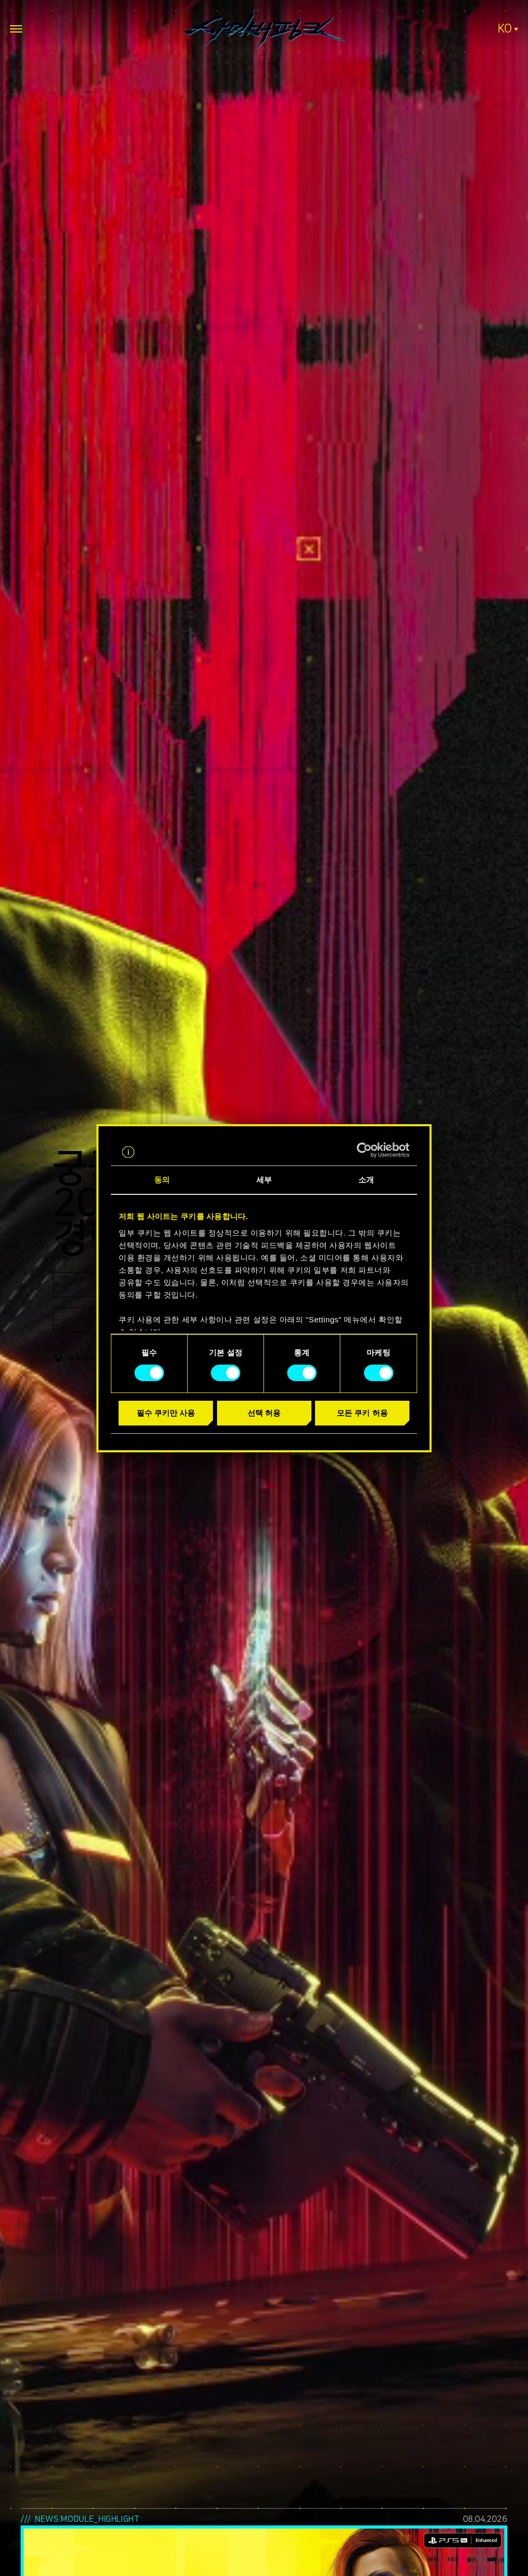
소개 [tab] (366, 1179)
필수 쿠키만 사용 (166, 1412)
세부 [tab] (264, 1179)
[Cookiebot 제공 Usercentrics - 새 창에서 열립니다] (364, 1150)
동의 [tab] (162, 1179)
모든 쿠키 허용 (362, 1412)
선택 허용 (264, 1412)
